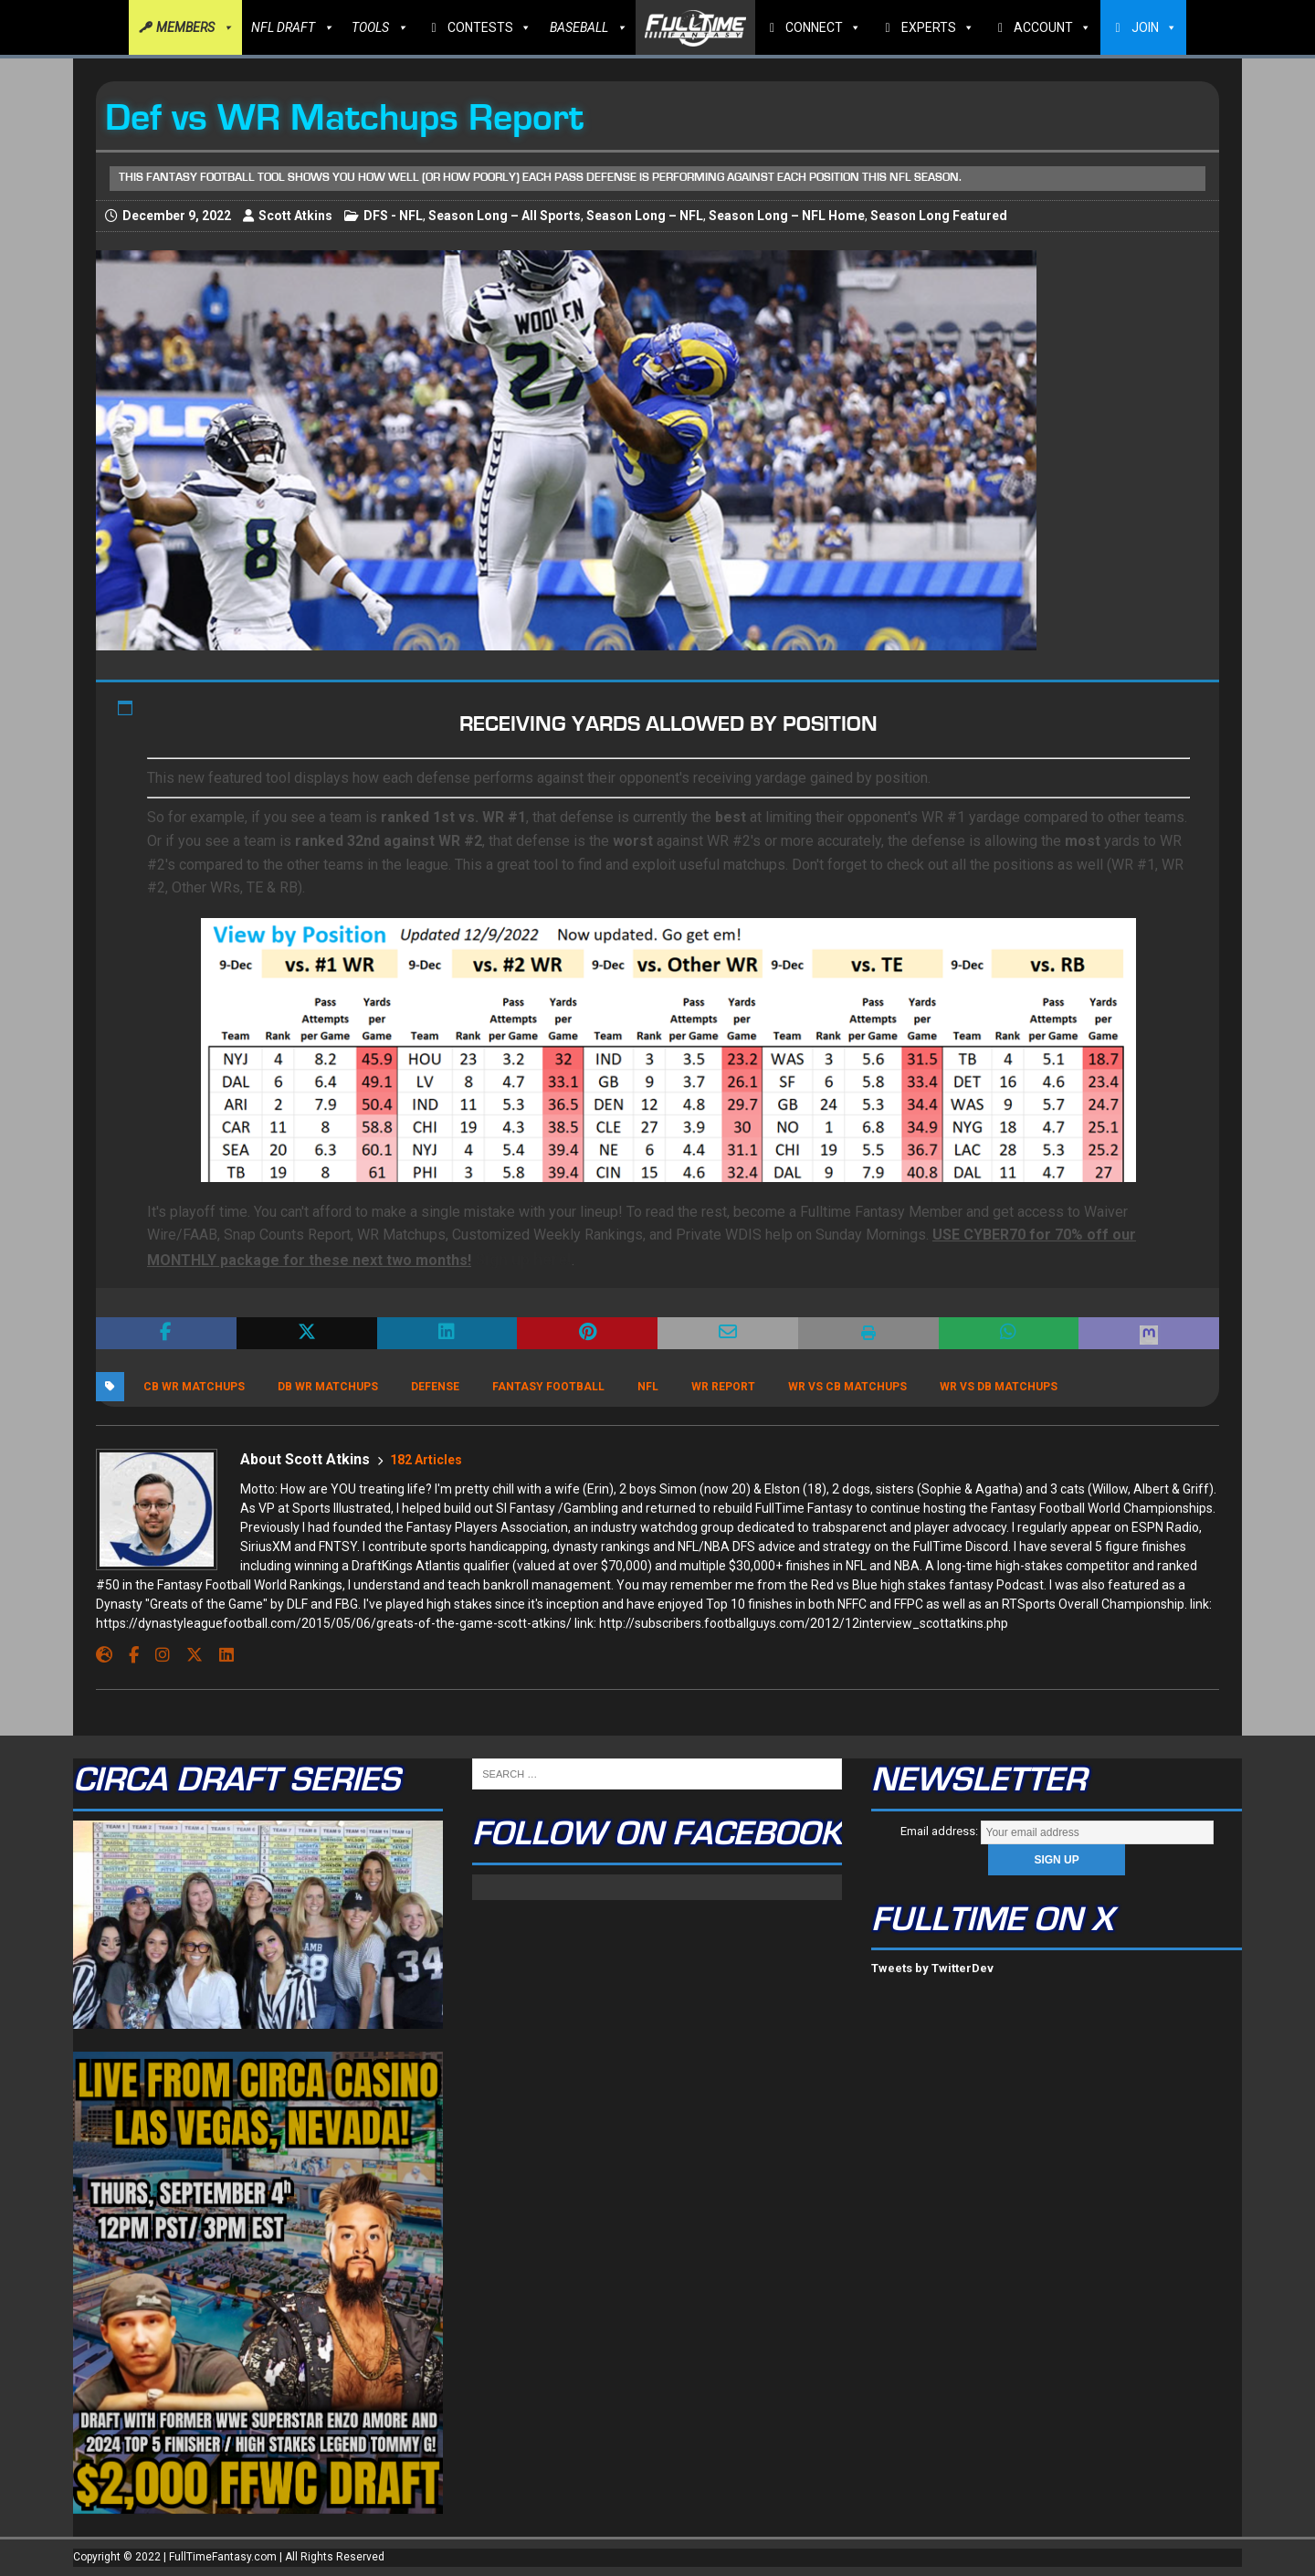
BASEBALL (588, 27)
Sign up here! (523, 1259)
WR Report (723, 1386)
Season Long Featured (938, 215)
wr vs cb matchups (847, 1386)
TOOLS (379, 27)
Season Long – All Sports (504, 215)
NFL (647, 1386)
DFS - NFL (393, 215)
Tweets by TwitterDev (932, 1968)
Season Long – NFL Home (787, 215)
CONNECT (823, 27)
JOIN (1154, 27)
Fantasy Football (548, 1386)
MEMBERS (194, 27)
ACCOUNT (1052, 27)
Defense (435, 1386)
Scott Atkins (295, 215)
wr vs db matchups (998, 1386)
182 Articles (426, 1459)
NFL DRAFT (292, 27)
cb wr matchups (194, 1386)
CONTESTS (489, 27)
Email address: (1057, 1831)
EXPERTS (937, 27)
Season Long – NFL (644, 215)
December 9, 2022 (176, 215)
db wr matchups (328, 1386)
